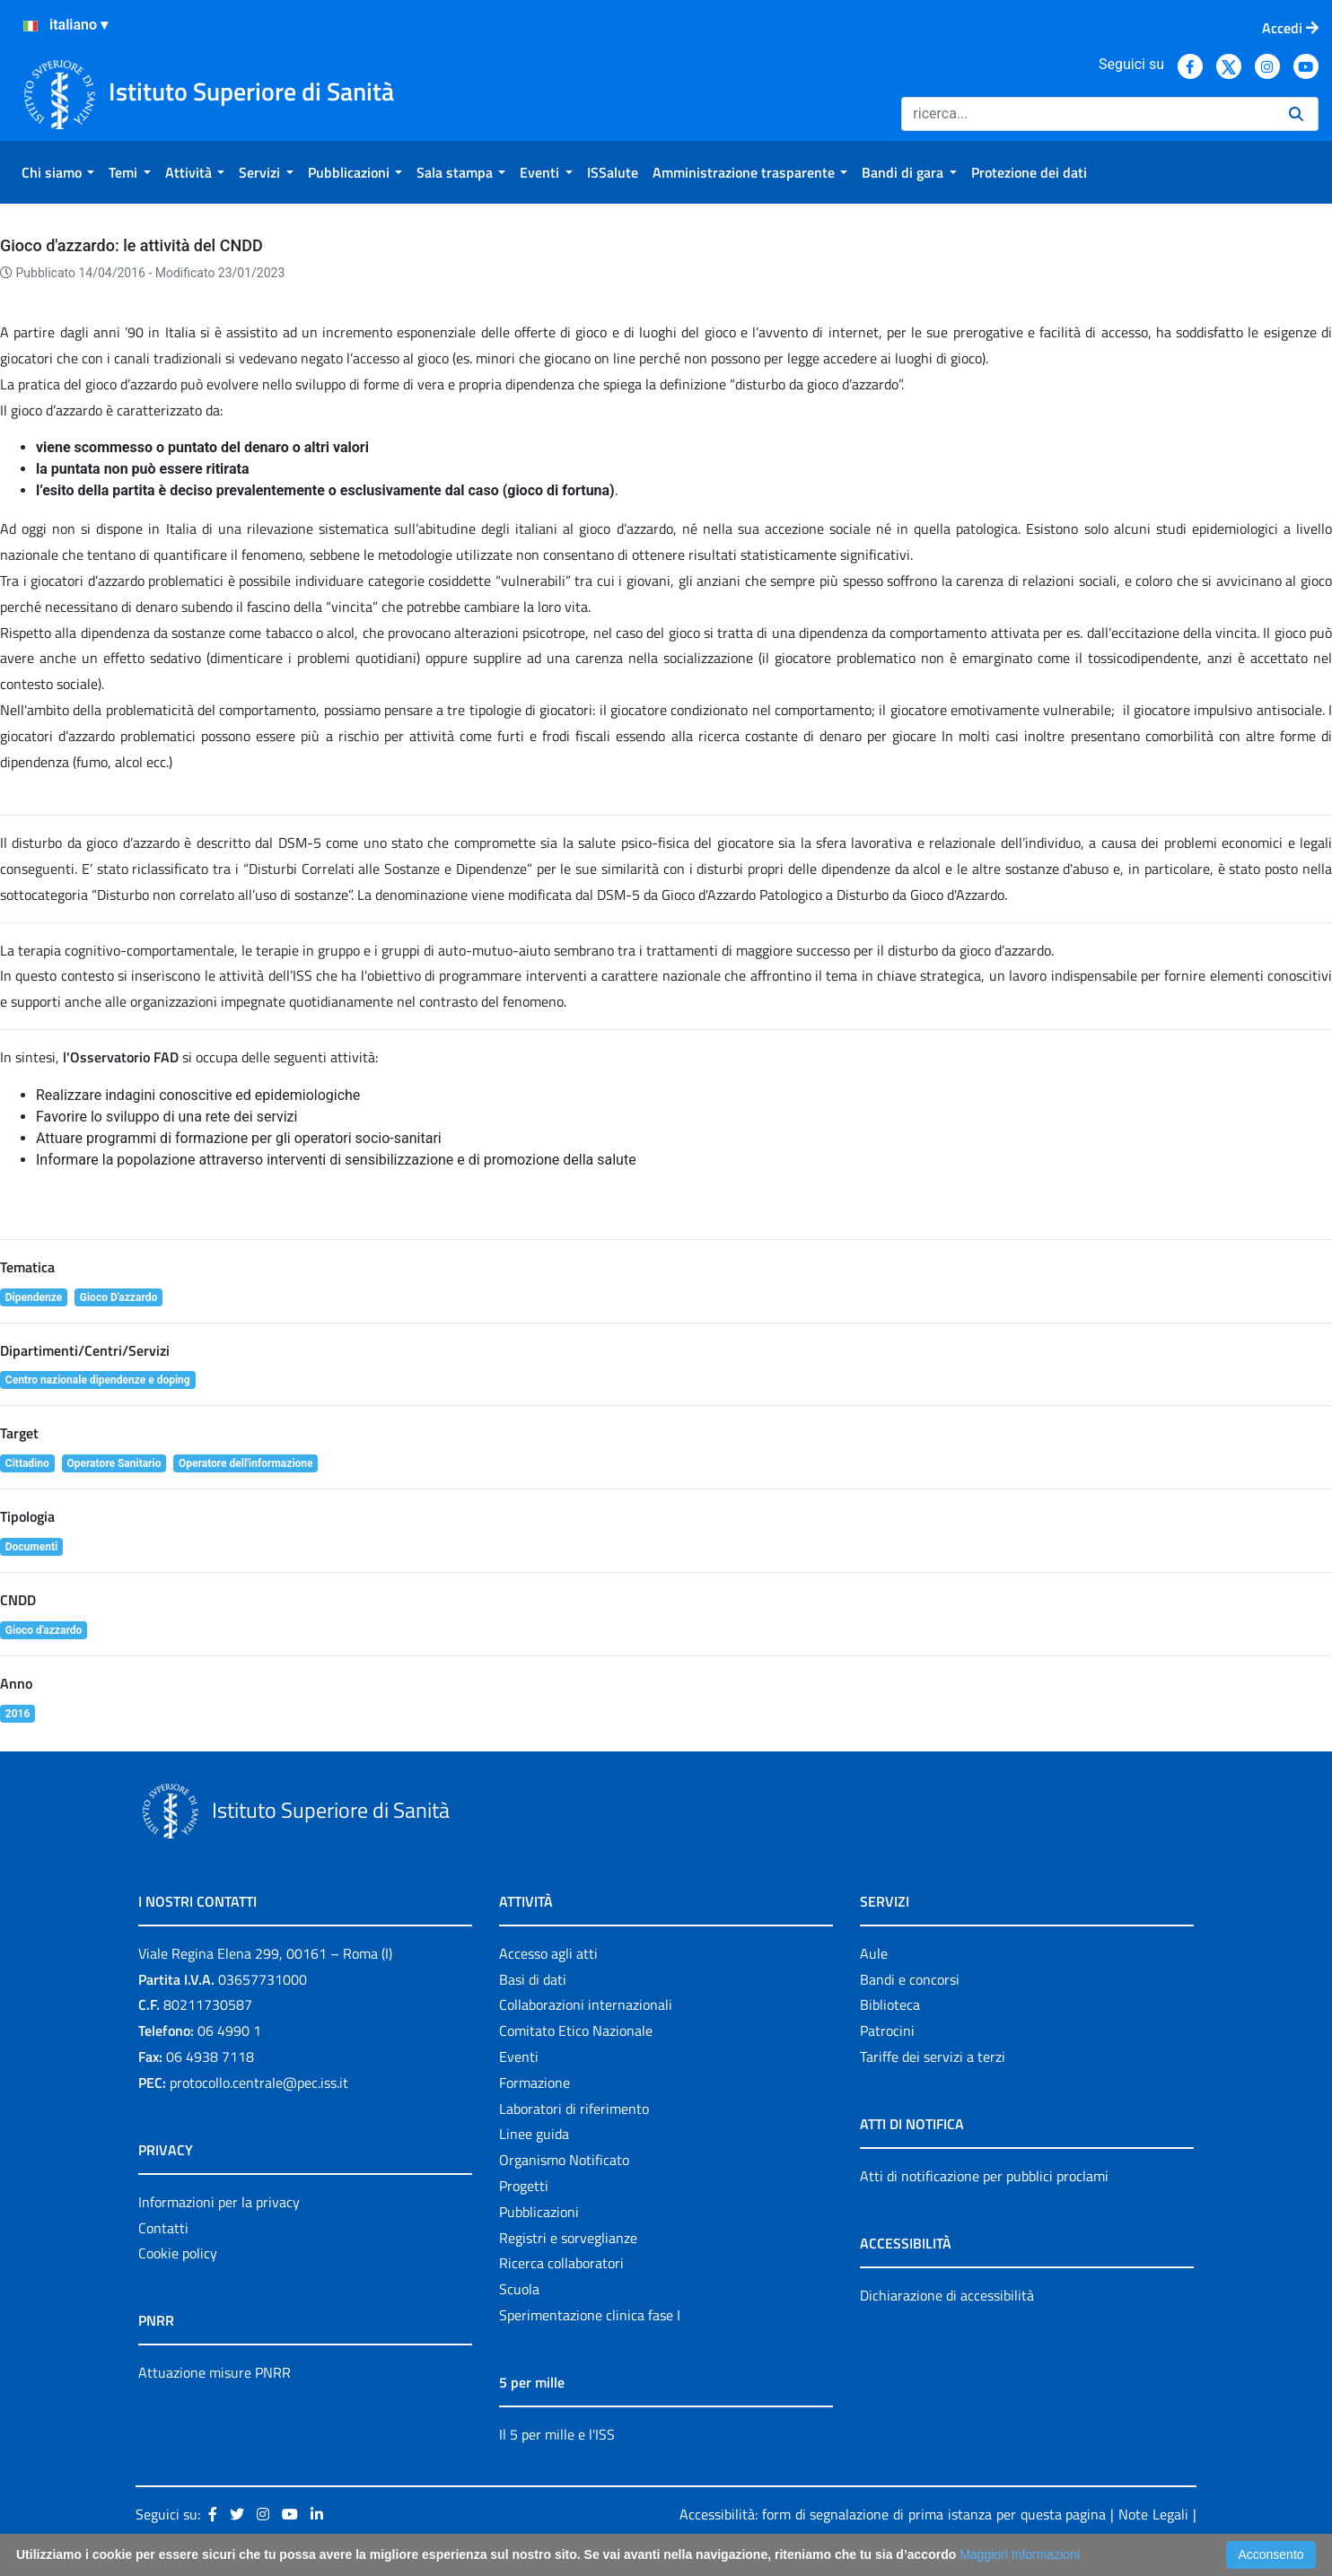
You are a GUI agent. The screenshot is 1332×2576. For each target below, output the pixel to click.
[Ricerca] (1088, 114)
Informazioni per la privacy (219, 2202)
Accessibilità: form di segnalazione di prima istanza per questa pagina (893, 2514)
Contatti (163, 2228)
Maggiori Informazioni (1020, 2554)
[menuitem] (57, 172)
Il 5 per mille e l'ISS (557, 2434)
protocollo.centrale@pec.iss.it (259, 2082)
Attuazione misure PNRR (214, 2372)
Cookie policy (177, 2253)
